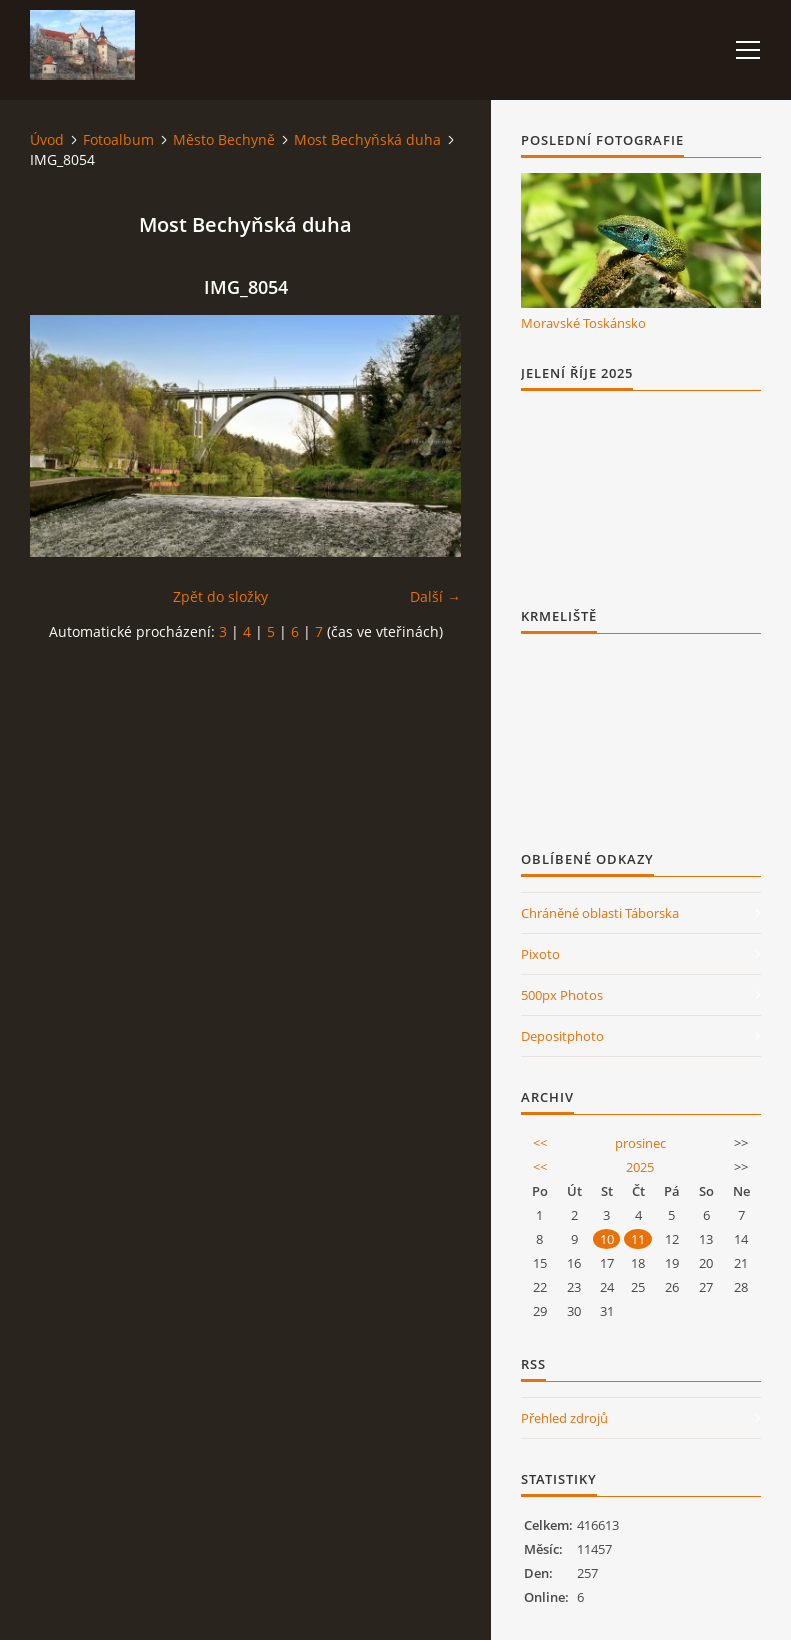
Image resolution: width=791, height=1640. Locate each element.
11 (638, 1239)
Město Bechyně (224, 139)
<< (540, 1143)
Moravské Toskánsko (583, 323)
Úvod (47, 139)
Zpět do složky (220, 596)
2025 (640, 1167)
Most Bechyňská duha (367, 139)
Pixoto (540, 954)
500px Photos (562, 995)
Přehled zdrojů (564, 1418)
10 (607, 1239)
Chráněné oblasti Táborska (600, 913)
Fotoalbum (118, 139)
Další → (435, 596)
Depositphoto (562, 1036)
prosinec (640, 1143)
